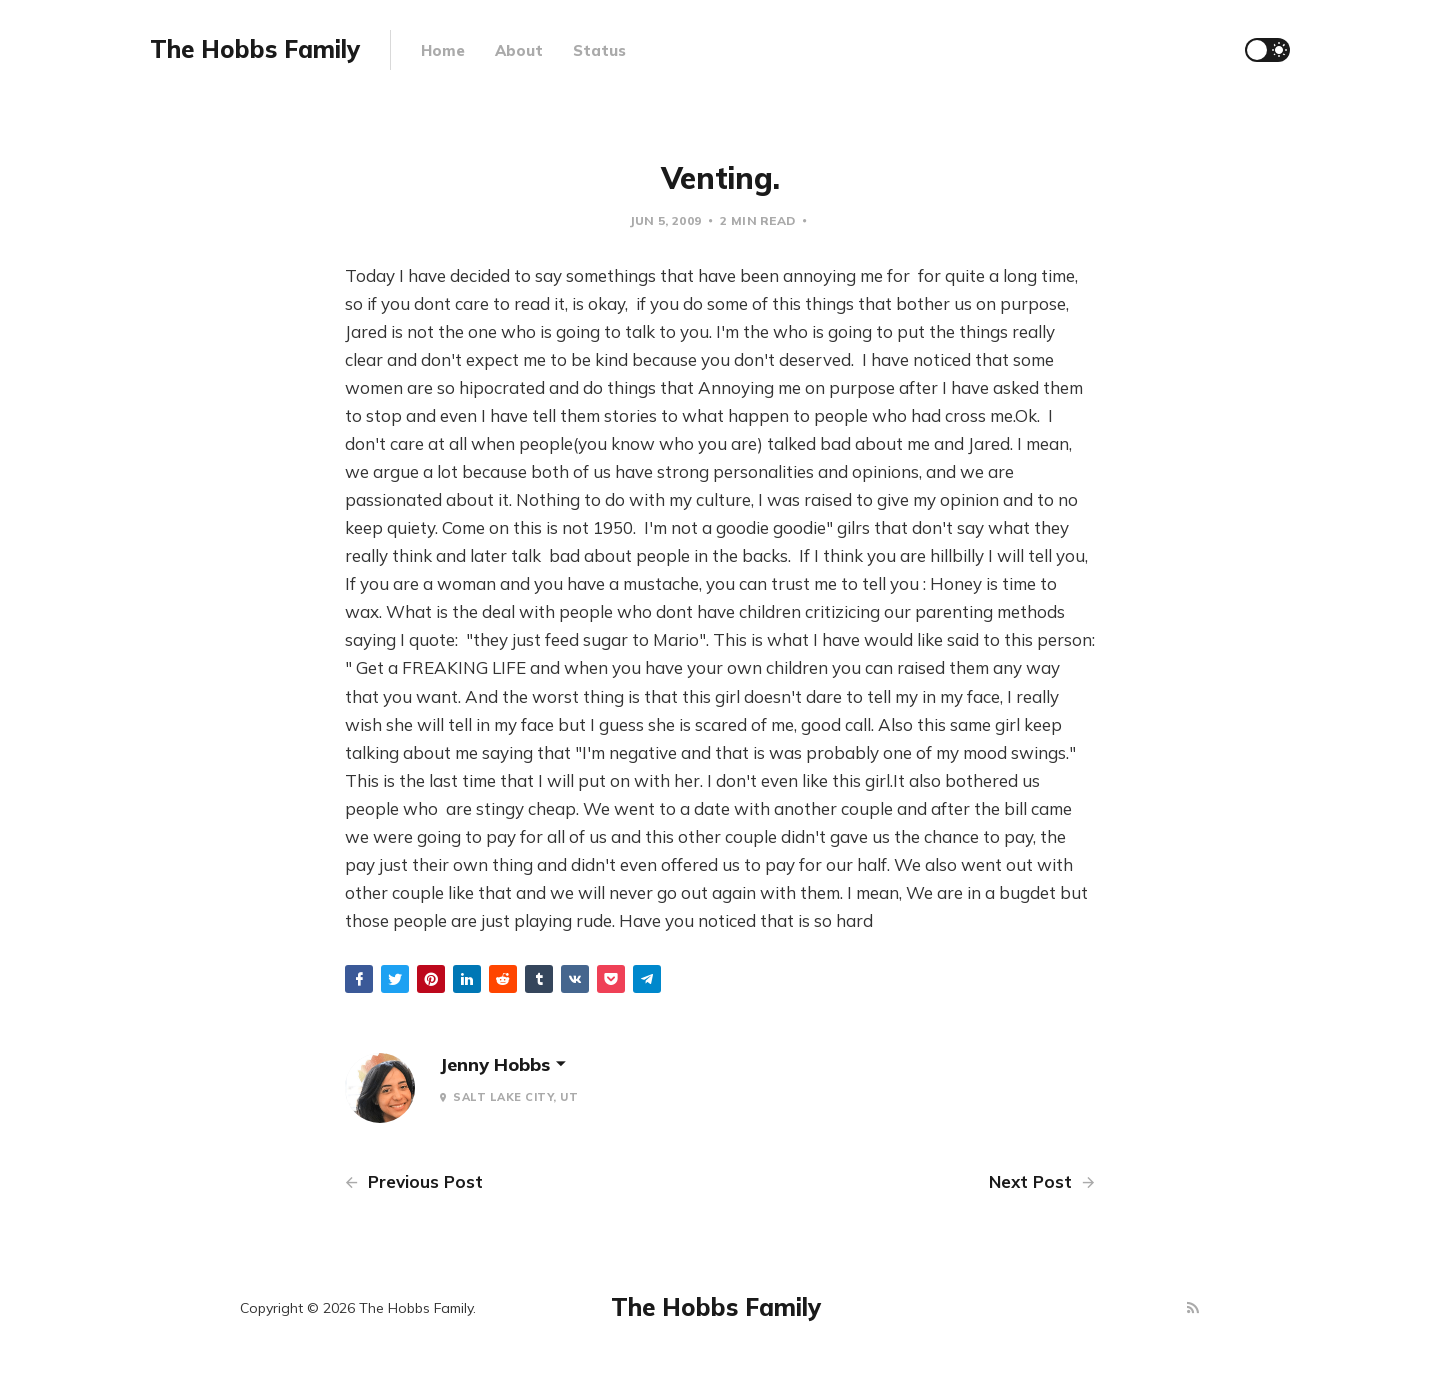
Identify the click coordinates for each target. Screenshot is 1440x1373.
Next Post (1042, 1181)
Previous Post (414, 1181)
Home (443, 50)
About (519, 50)
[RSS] (1193, 1308)
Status (599, 50)
